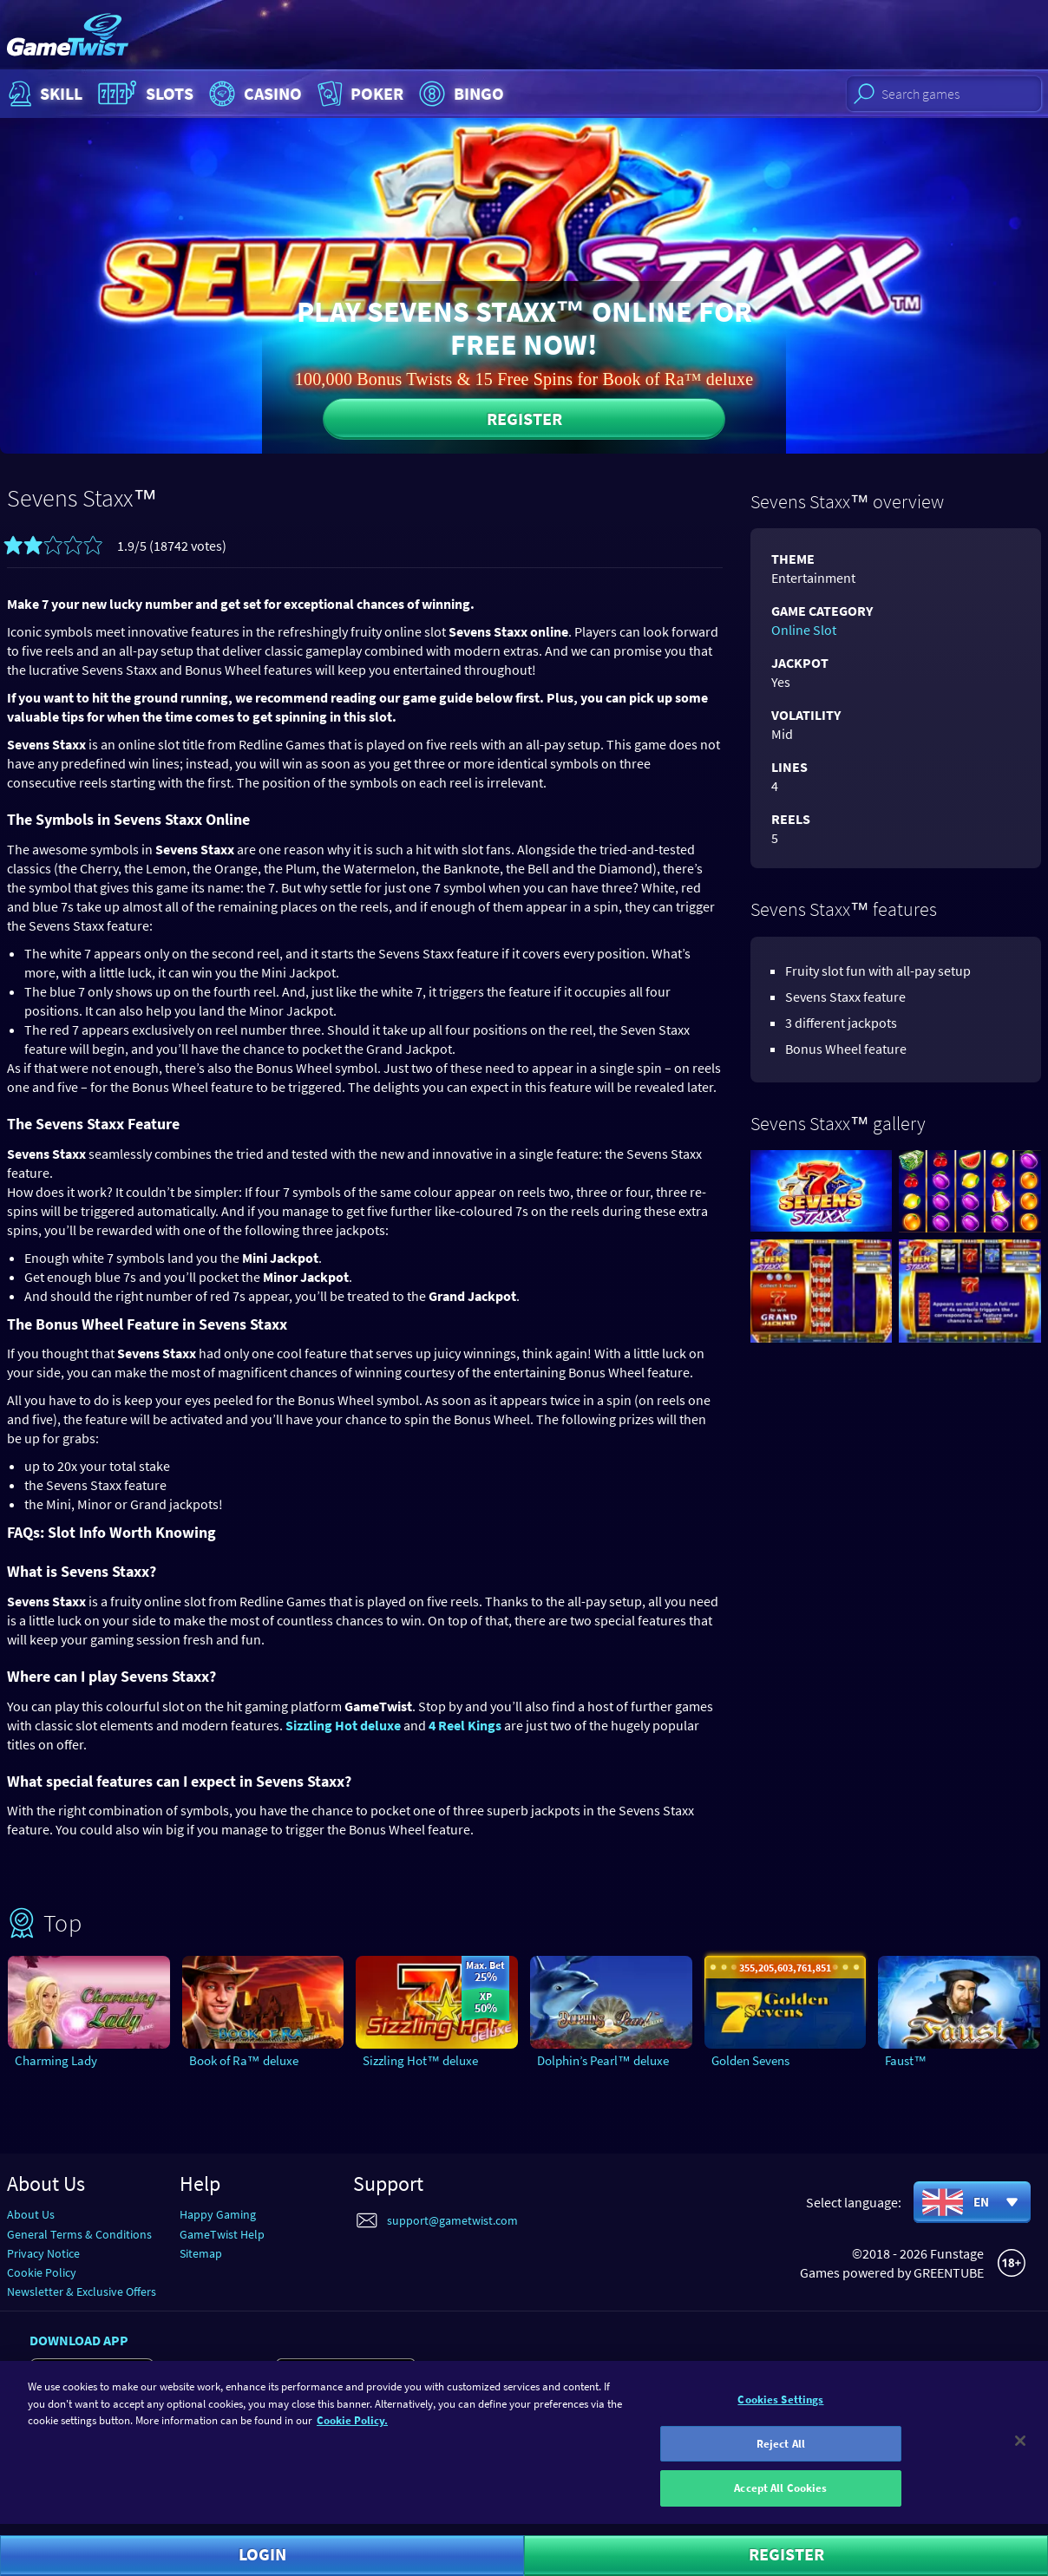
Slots (143, 93)
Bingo (459, 93)
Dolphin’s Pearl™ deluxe (603, 2060)
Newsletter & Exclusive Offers (81, 2291)
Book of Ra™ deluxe (243, 2060)
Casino (253, 93)
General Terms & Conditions (79, 2234)
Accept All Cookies (780, 2499)
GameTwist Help (222, 2234)
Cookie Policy (41, 2272)
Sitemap (201, 2253)
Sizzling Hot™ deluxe (420, 2060)
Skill (43, 93)
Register (524, 418)
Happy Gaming (218, 2214)
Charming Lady (56, 2060)
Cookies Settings (780, 2410)
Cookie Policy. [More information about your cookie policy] (352, 2431)
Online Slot (803, 629)
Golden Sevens (750, 2060)
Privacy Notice (43, 2253)
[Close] (1020, 2452)
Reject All (781, 2455)
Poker (358, 93)
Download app (78, 2340)
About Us (31, 2214)
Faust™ (906, 2060)
